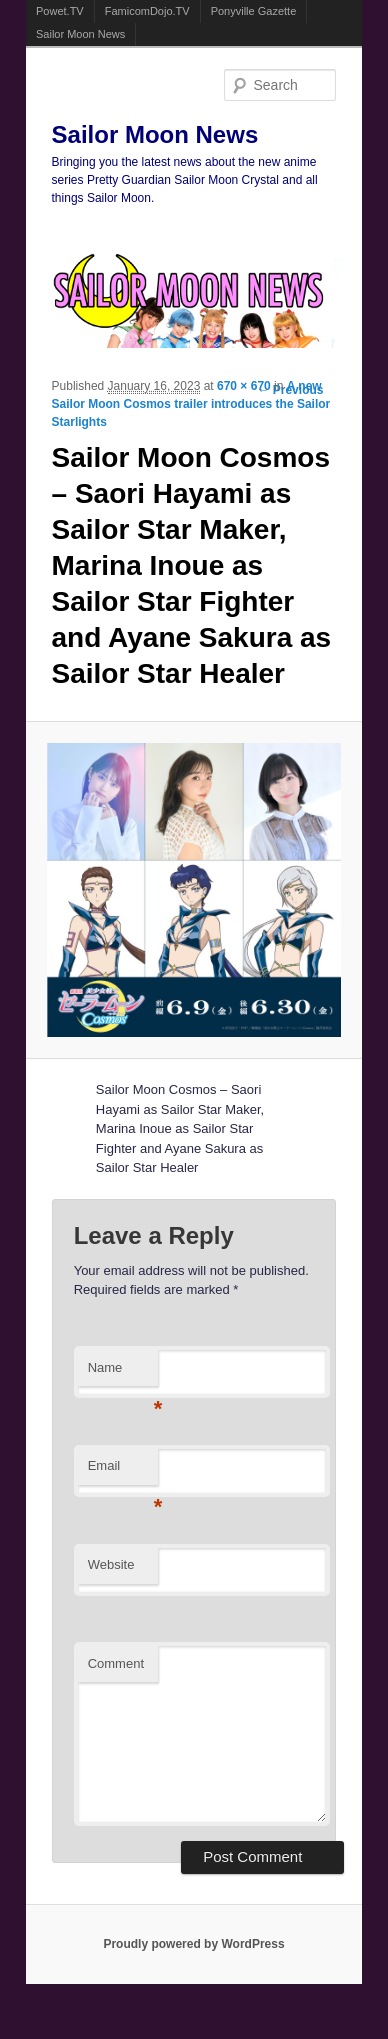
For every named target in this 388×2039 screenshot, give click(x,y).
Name (123, 1373)
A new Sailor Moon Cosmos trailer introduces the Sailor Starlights (191, 404)
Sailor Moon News (80, 34)
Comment (116, 1663)
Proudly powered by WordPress (193, 1944)
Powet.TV (60, 11)
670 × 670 (244, 386)
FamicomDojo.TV (147, 11)
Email (123, 1471)
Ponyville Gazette (254, 11)
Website (111, 1564)
